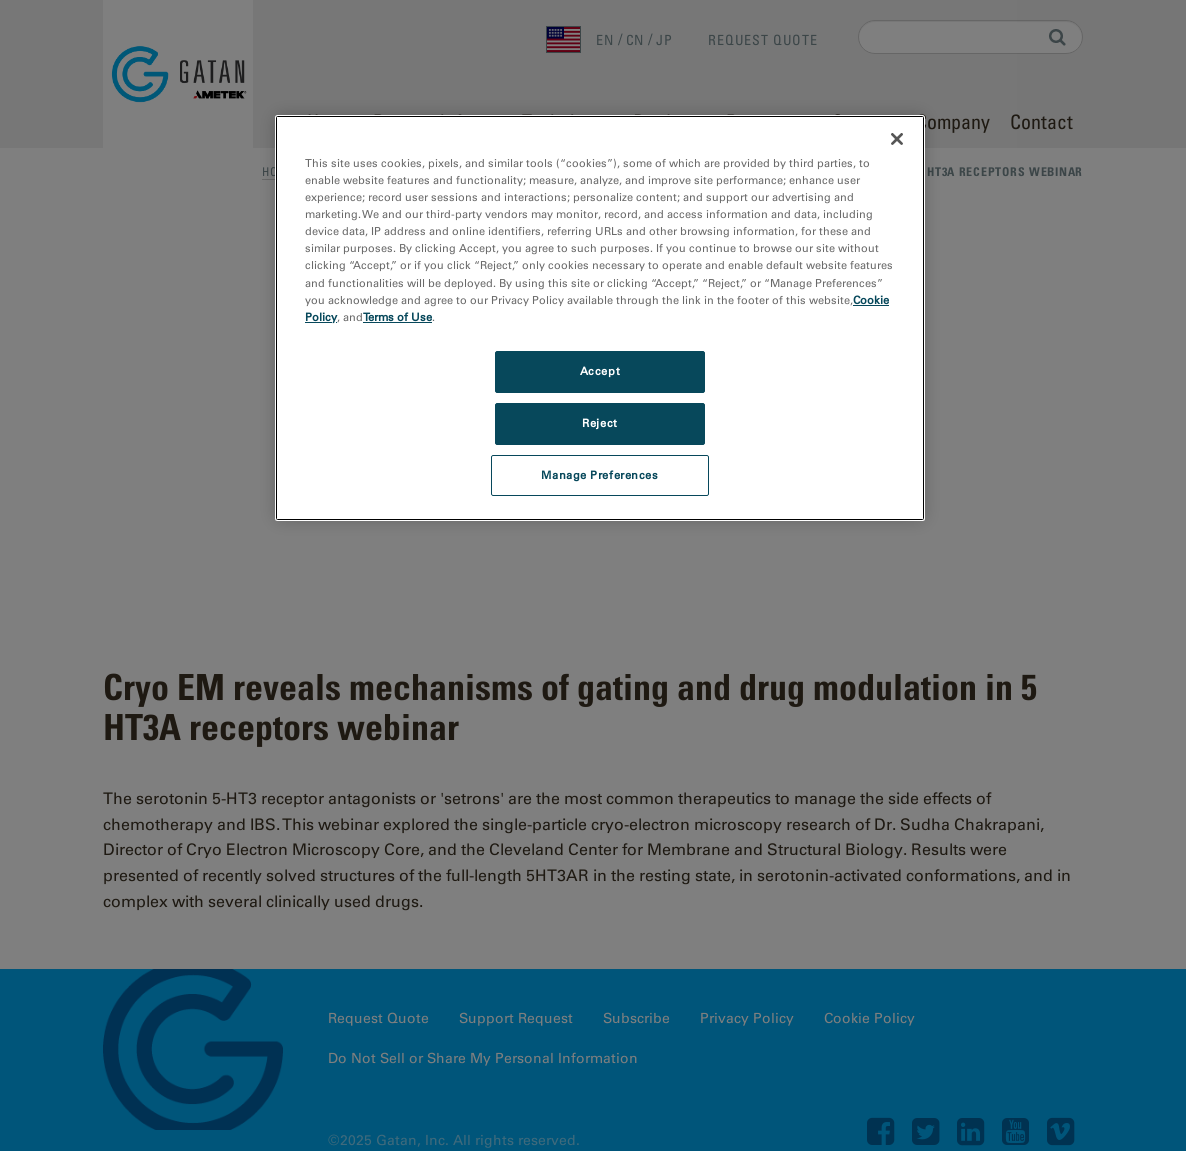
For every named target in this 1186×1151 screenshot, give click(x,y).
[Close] (897, 139)
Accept (600, 371)
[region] (600, 318)
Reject (599, 423)
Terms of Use (397, 317)
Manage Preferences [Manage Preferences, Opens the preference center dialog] (599, 475)
